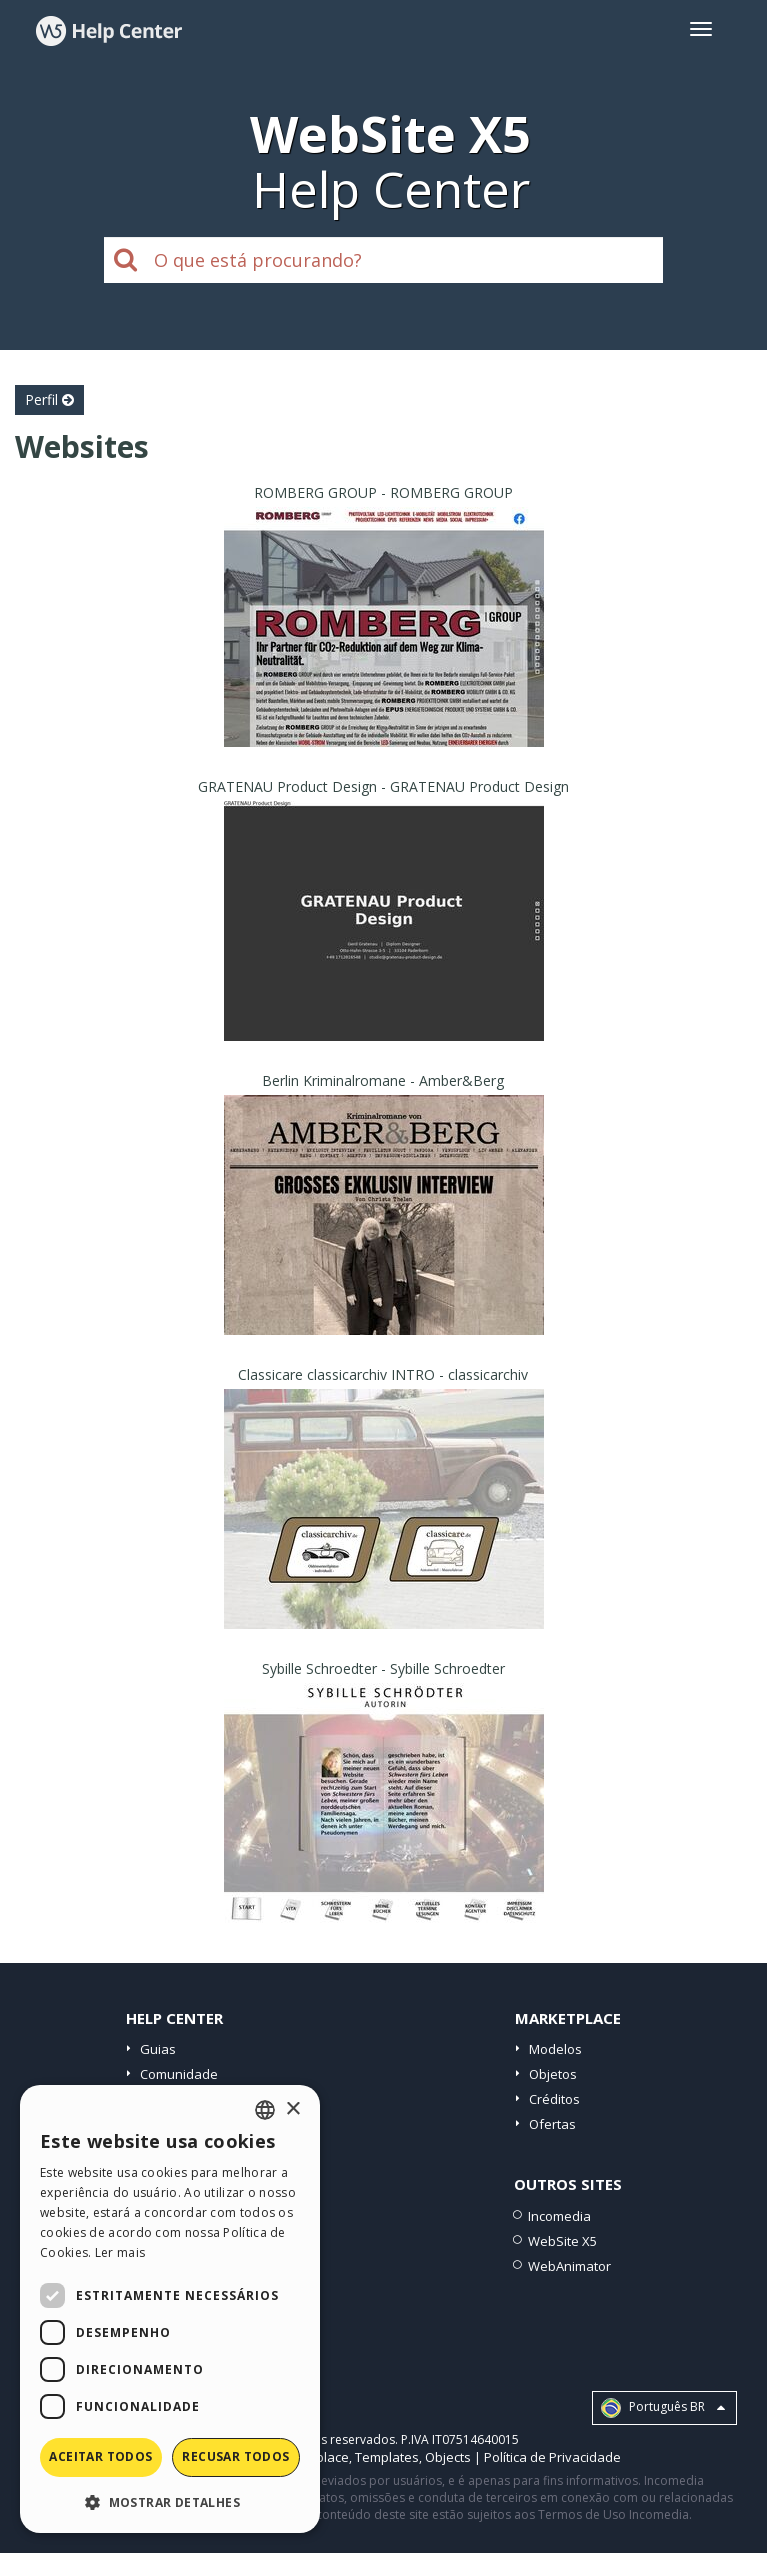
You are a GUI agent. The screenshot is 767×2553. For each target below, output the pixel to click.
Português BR (663, 2408)
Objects (448, 2457)
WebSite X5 (562, 2241)
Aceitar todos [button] (100, 2456)
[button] (170, 2501)
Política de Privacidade (552, 2457)
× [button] (292, 2109)
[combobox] (265, 2110)
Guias (158, 2049)
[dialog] (170, 2309)
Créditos (554, 2099)
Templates (387, 2457)
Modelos (555, 2049)
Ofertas (552, 2124)
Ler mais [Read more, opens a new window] (120, 2252)
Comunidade (179, 2074)
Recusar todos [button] (235, 2456)
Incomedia (559, 2216)
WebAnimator (569, 2266)
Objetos (553, 2074)
